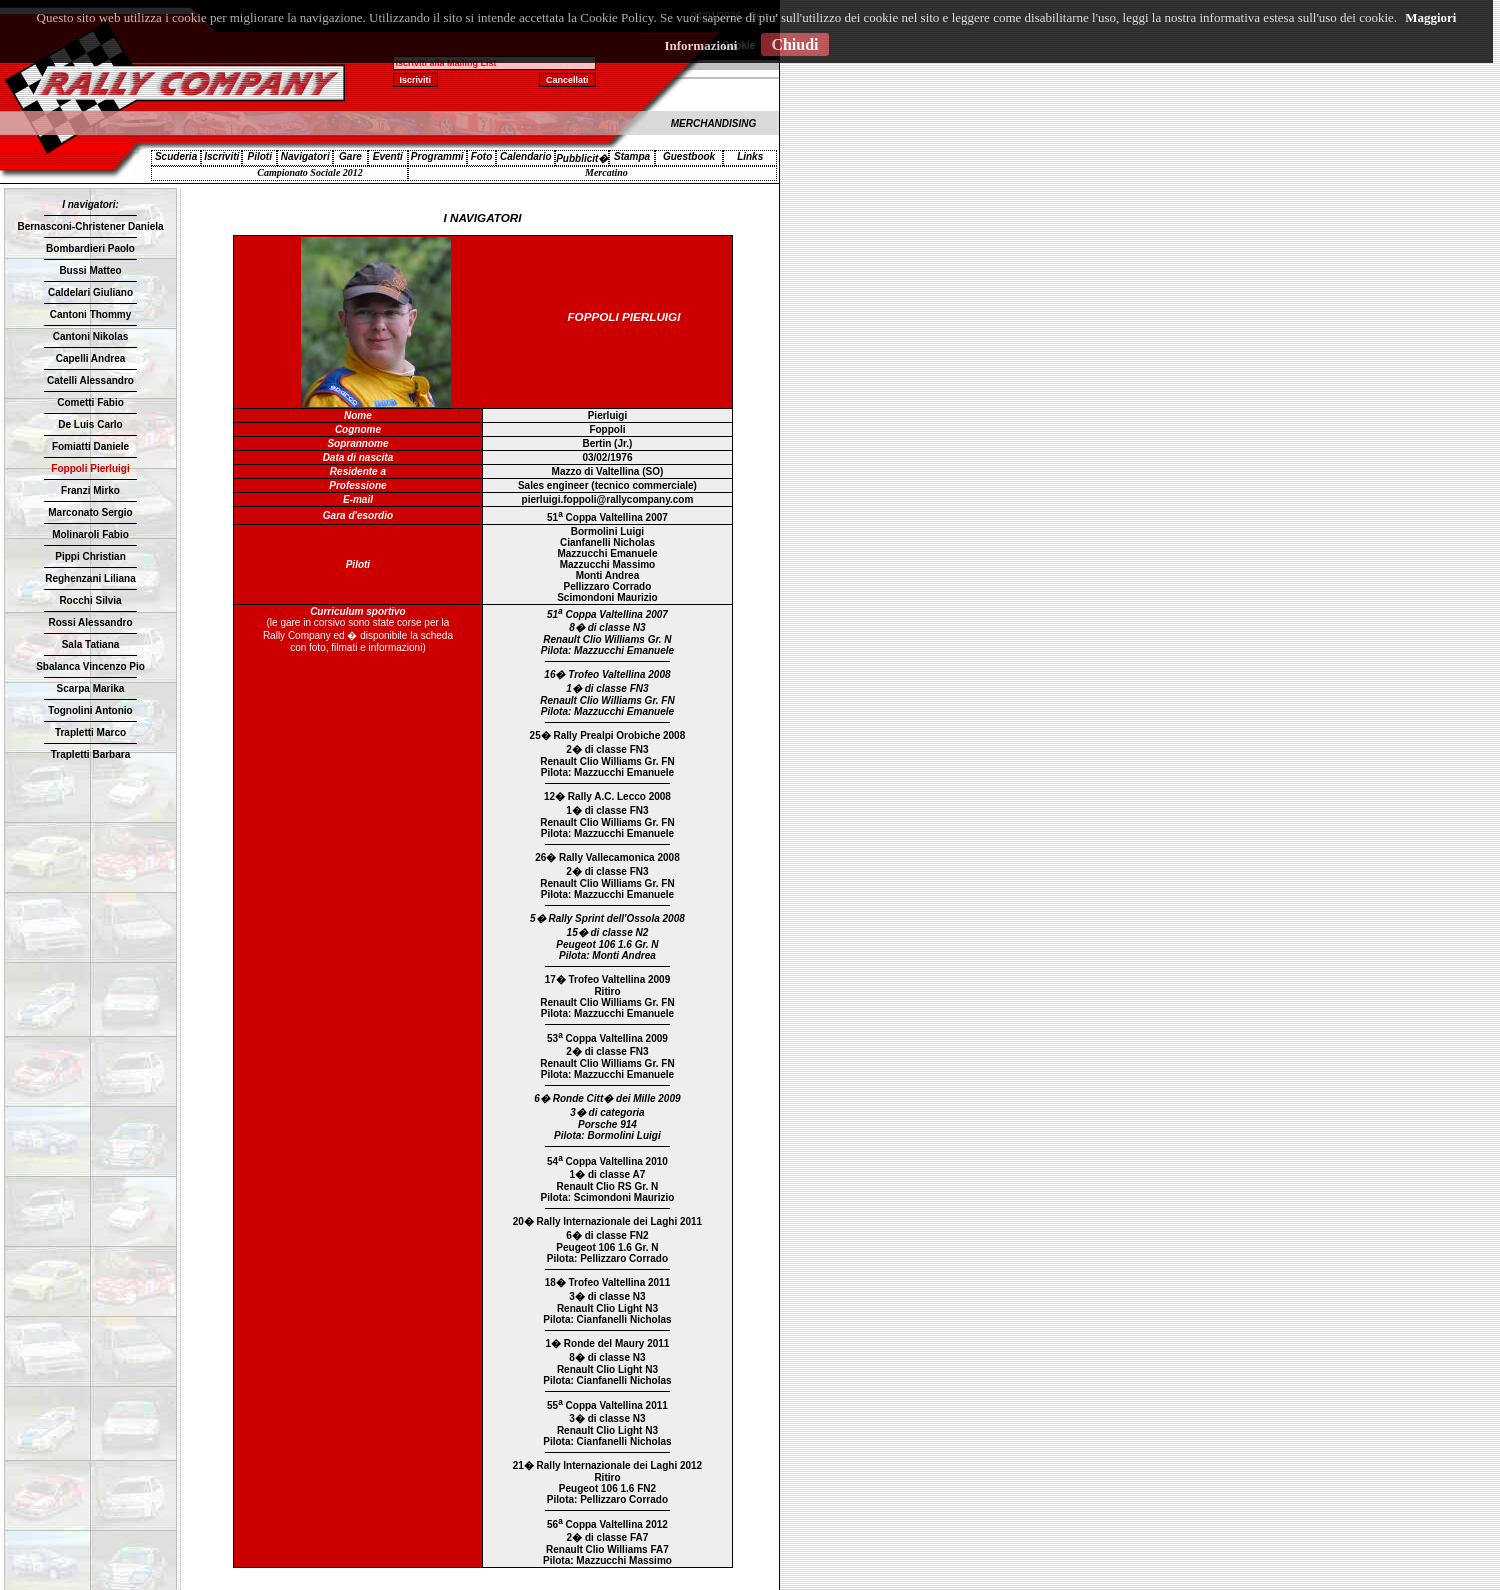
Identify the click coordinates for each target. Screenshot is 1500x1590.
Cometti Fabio (90, 402)
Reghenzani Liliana (90, 578)
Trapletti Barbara (90, 754)
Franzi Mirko (90, 490)
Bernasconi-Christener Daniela (90, 226)
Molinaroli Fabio (90, 534)
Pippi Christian (90, 556)
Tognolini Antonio (90, 710)
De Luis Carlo (90, 424)
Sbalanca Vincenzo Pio (90, 666)
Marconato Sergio (90, 512)
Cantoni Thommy (91, 314)
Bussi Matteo (90, 270)
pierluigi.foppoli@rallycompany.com (608, 499)
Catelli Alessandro (90, 380)
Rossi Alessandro (90, 622)
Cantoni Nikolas (91, 336)
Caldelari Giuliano (90, 292)
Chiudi (794, 44)
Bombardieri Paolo (90, 248)
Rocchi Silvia (90, 600)
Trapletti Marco (90, 732)
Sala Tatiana (91, 644)
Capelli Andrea (91, 358)
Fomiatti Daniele (90, 446)
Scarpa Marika (91, 688)
